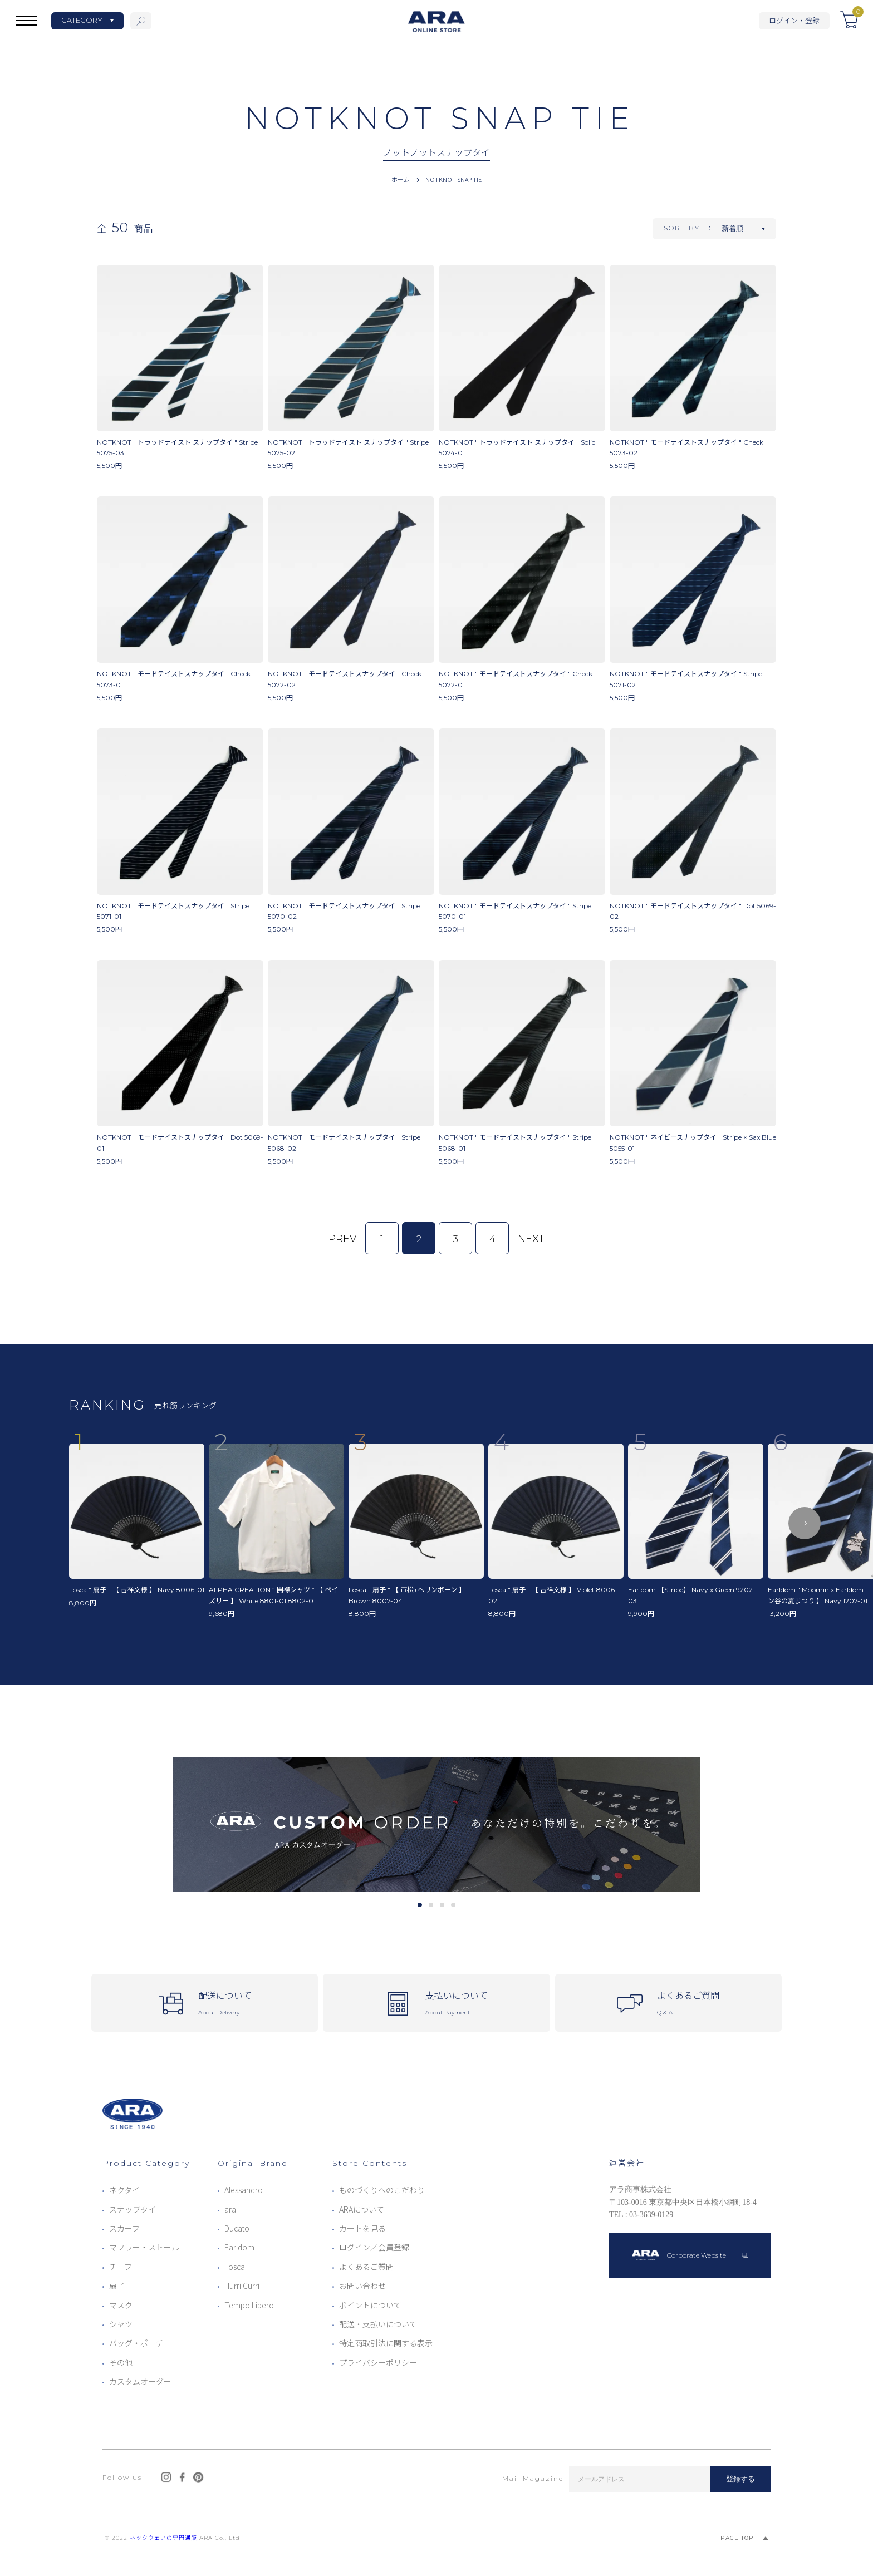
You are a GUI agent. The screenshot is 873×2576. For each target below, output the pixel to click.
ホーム (400, 179)
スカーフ (124, 2228)
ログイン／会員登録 (374, 2247)
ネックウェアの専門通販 (163, 2537)
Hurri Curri (241, 2285)
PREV (342, 1239)
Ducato (236, 2228)
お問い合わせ (362, 2285)
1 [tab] (419, 1905)
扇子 (117, 2285)
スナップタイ (132, 2209)
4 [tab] (453, 1905)
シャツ (121, 2323)
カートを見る (362, 2228)
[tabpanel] (436, 1824)
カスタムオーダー (140, 2381)
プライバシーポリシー (378, 2362)
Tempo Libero (249, 2305)
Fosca (234, 2266)
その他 (121, 2362)
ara (230, 2209)
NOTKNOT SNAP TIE (453, 179)
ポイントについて (370, 2305)
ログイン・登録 (794, 20)
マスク (121, 2305)
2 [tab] (431, 1905)
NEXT (531, 1239)
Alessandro (243, 2189)
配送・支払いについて (378, 2323)
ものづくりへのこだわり (382, 2189)
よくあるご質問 (366, 2266)
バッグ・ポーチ (136, 2342)
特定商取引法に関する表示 (386, 2342)
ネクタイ (124, 2189)
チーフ (120, 2266)
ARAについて (361, 2209)
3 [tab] (442, 1905)
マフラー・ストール (144, 2247)
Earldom (239, 2247)
